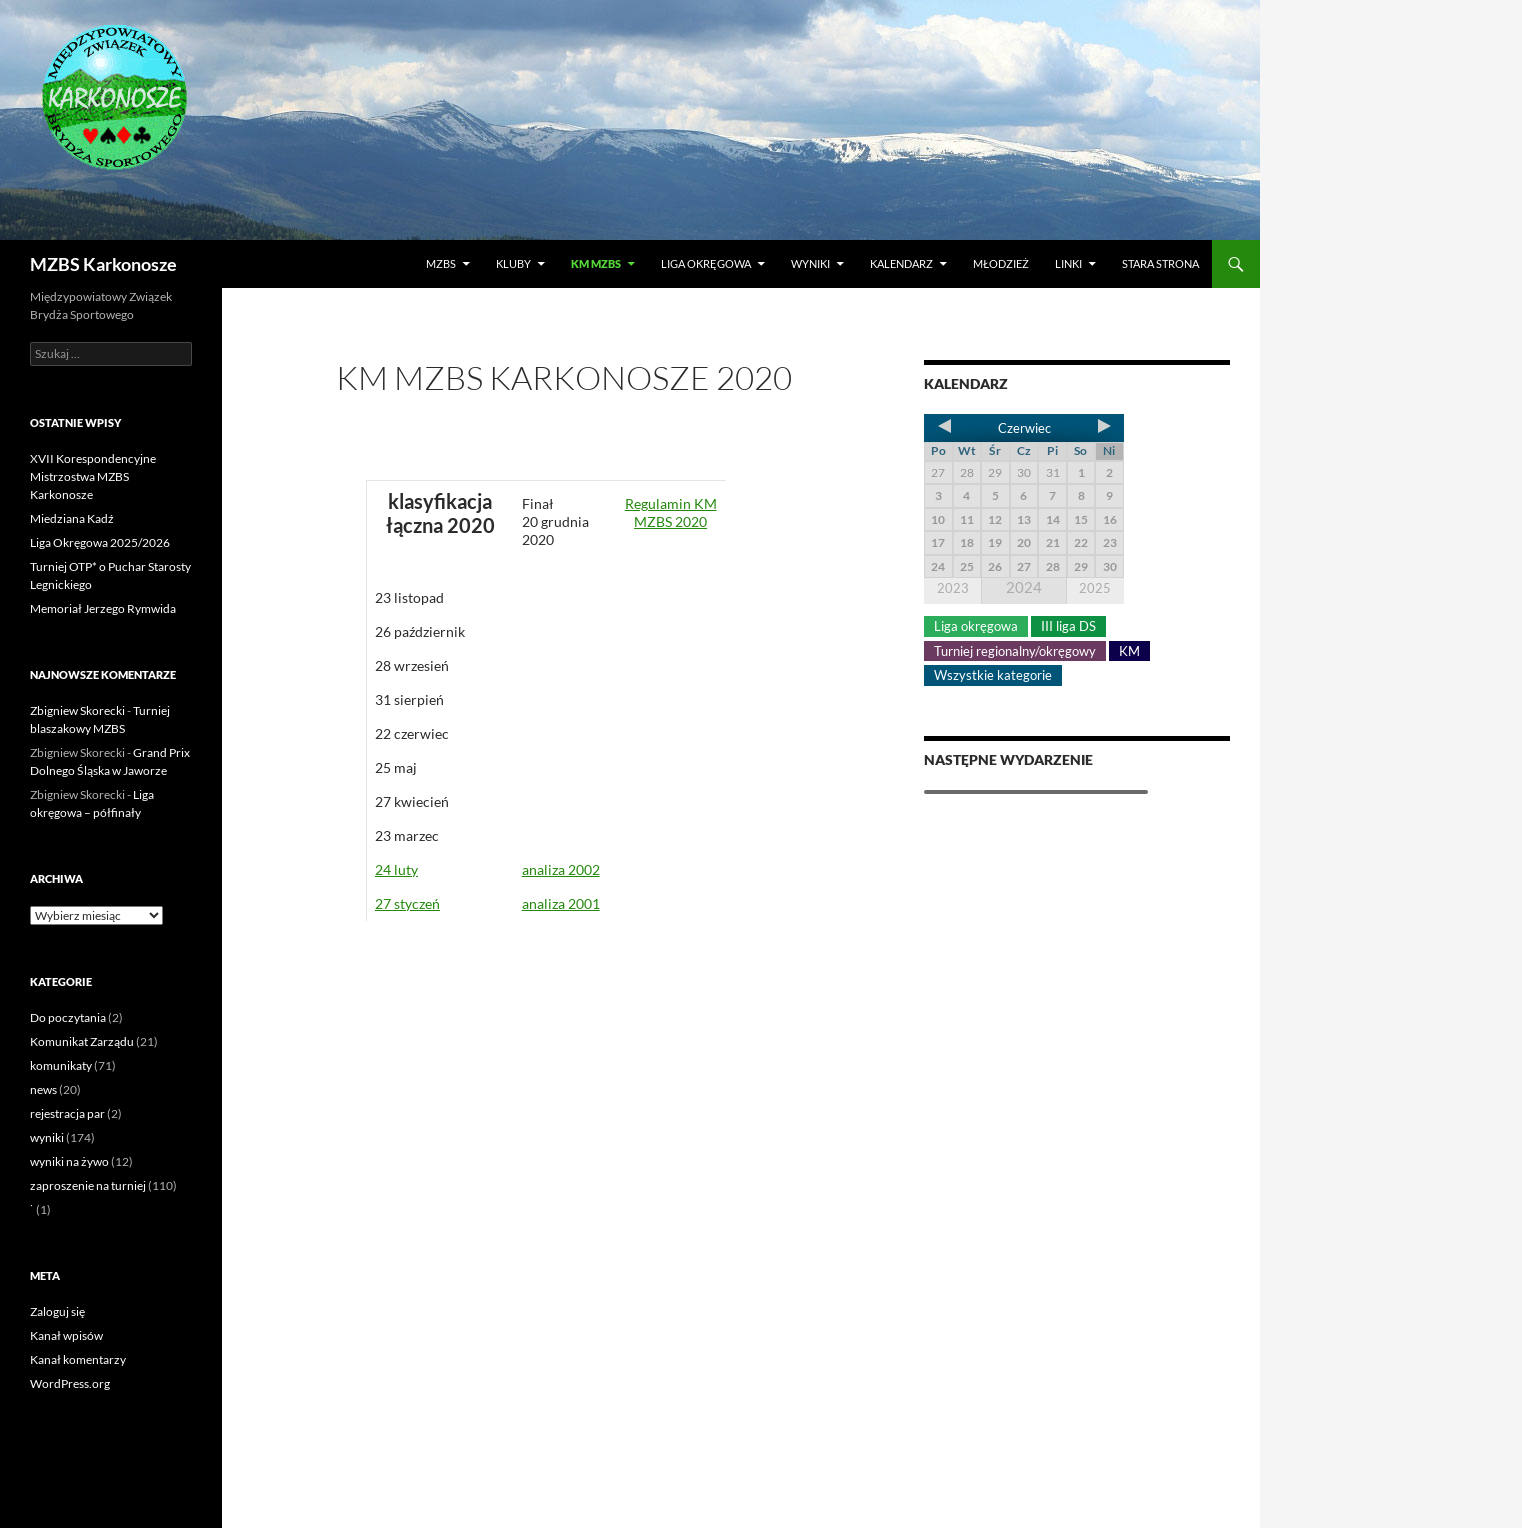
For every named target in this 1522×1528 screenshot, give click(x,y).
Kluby (513, 263)
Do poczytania (68, 1017)
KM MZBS (596, 263)
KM (1129, 651)
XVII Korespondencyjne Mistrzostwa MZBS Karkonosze (93, 476)
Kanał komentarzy (78, 1359)
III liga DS (1068, 626)
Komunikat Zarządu (82, 1041)
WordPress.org (70, 1383)
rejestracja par (67, 1113)
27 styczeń (407, 903)
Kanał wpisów (66, 1335)
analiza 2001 (561, 903)
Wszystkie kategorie (993, 675)
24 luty (396, 869)
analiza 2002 (561, 869)
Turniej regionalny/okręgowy (1015, 651)
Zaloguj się (57, 1311)
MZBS (441, 263)
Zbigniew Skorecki (77, 710)
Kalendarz (901, 263)
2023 (953, 588)
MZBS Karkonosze (103, 264)
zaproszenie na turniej (88, 1185)
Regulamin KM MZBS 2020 (671, 512)
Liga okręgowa (706, 263)
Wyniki (810, 263)
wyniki (47, 1137)
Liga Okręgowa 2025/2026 (100, 542)
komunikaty (61, 1065)
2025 (1095, 588)
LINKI (1068, 263)
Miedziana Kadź (72, 518)
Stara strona (1160, 263)
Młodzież (1001, 263)
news (43, 1089)
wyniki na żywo (69, 1161)
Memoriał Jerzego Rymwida (103, 608)
